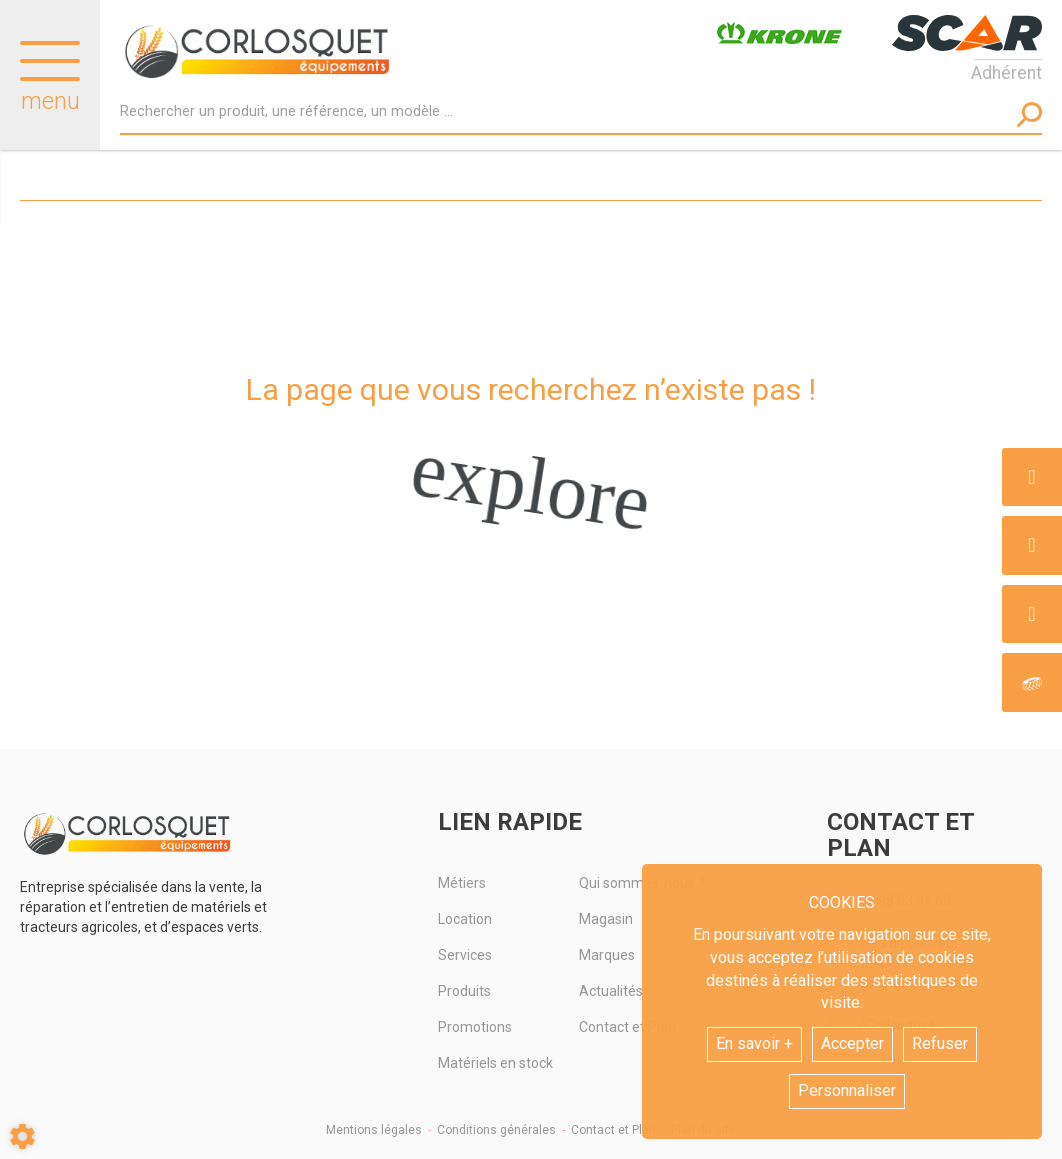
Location (465, 919)
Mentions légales (374, 1130)
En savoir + (754, 1043)
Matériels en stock (495, 1063)
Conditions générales (496, 1130)
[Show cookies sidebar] (22, 1136)
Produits (464, 991)
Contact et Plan (613, 1130)
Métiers (462, 883)
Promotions (475, 1027)
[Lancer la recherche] (1029, 114)
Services (465, 955)
